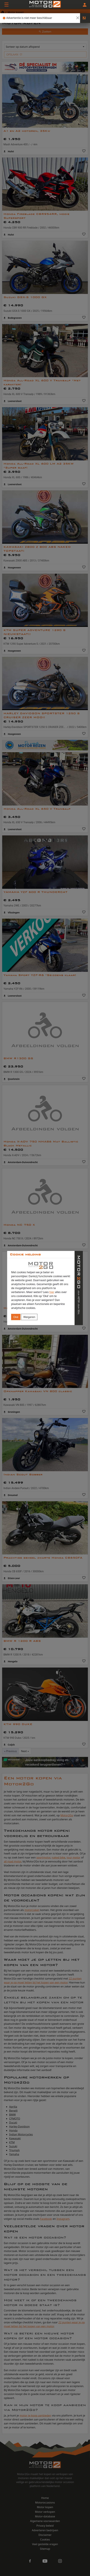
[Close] (78, 17)
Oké (15, 1317)
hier (51, 1292)
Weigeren (29, 1317)
